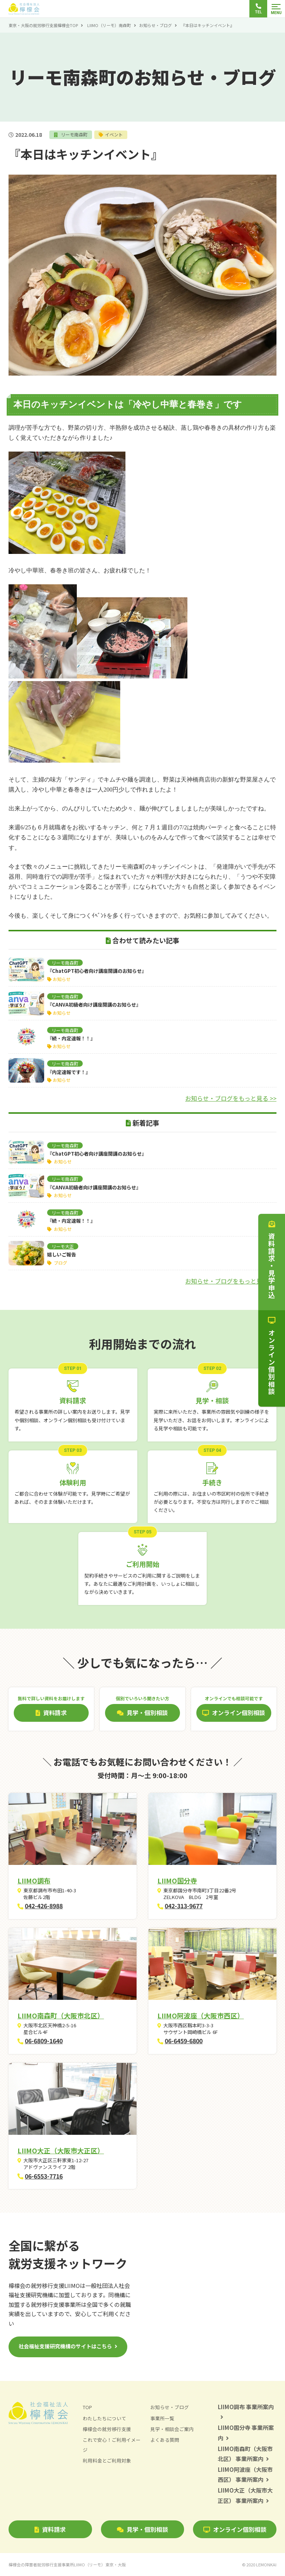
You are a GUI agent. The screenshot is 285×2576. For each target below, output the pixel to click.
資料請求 (50, 2529)
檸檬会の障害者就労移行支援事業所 (67, 2564)
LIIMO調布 (33, 1880)
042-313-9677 (184, 1905)
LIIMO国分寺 (177, 1880)
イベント (115, 134)
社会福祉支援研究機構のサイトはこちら (65, 2346)
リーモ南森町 (74, 134)
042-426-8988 (44, 1905)
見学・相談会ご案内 (172, 2428)
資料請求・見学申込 (271, 1260)
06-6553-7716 (44, 2176)
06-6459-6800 (184, 2040)
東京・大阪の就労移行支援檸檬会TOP (43, 25)
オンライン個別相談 (234, 2529)
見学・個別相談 (142, 2529)
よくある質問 (164, 2439)
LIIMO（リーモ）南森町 (109, 25)
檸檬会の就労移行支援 (107, 2428)
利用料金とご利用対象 (107, 2460)
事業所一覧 (162, 2417)
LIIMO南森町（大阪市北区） (60, 2015)
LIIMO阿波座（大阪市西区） (200, 2015)
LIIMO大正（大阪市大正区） (60, 2150)
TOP (87, 2407)
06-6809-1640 (44, 2040)
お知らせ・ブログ (155, 25)
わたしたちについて (104, 2417)
